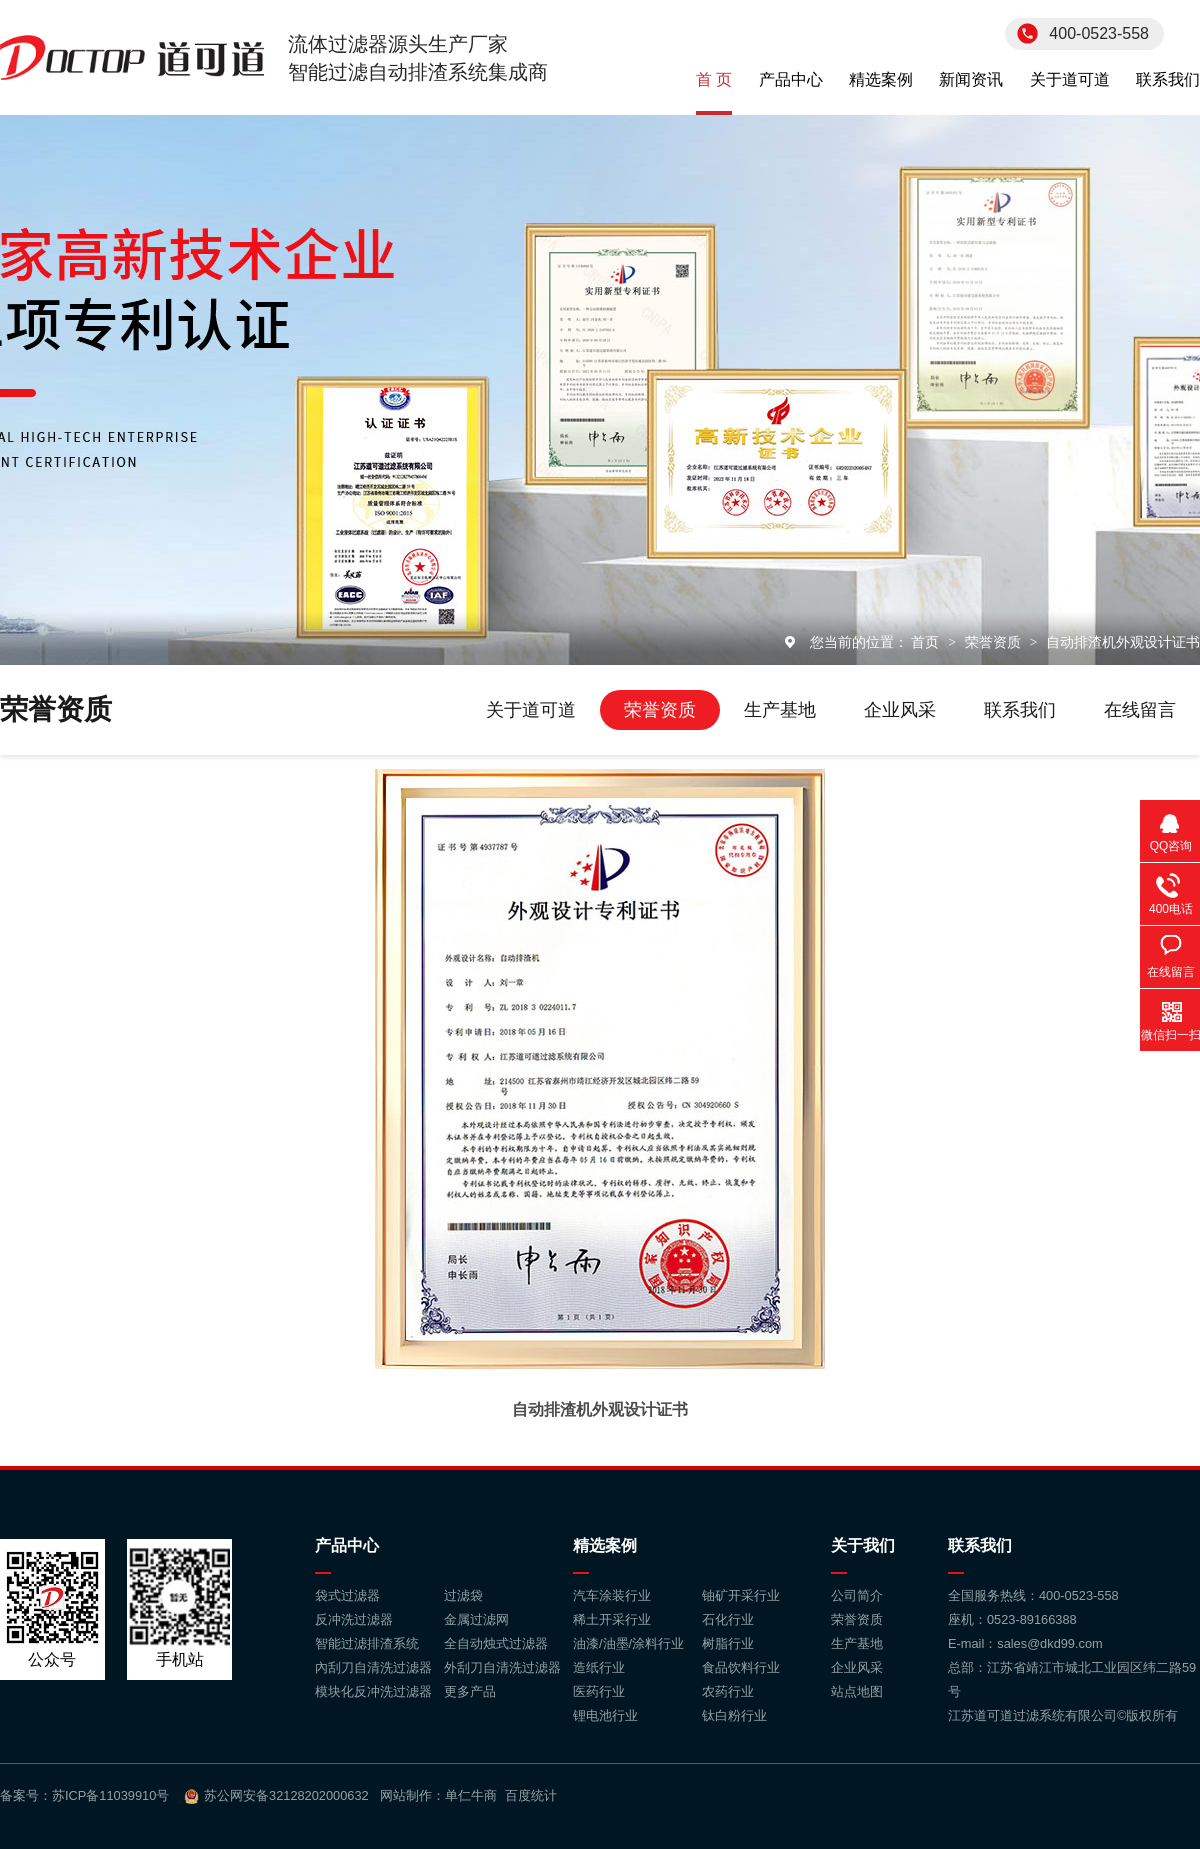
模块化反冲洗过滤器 (373, 1691)
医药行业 (599, 1691)
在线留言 (1140, 710)
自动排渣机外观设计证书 (1123, 642)
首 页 (714, 79)
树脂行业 (728, 1643)
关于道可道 (1070, 79)
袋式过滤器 (347, 1595)
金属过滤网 (476, 1619)
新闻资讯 (971, 79)
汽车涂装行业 (612, 1595)
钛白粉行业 (734, 1715)
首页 (927, 642)
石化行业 (728, 1619)
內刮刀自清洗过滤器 (373, 1667)
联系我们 (1168, 79)
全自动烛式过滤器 (496, 1643)
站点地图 (857, 1691)
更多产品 (470, 1691)
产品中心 (791, 79)
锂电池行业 (605, 1715)
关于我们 (863, 1545)
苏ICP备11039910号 (110, 1795)
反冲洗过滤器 (354, 1619)
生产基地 (780, 710)
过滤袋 (463, 1595)
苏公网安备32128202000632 (286, 1795)
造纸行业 (599, 1667)
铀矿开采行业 (741, 1595)
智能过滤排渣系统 (367, 1643)
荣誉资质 (995, 642)
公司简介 (857, 1595)
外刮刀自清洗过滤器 (502, 1667)
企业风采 (900, 710)
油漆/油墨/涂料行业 (628, 1643)
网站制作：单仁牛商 (438, 1795)
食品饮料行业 (741, 1667)
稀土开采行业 (612, 1619)
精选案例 (881, 79)
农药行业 (728, 1691)
